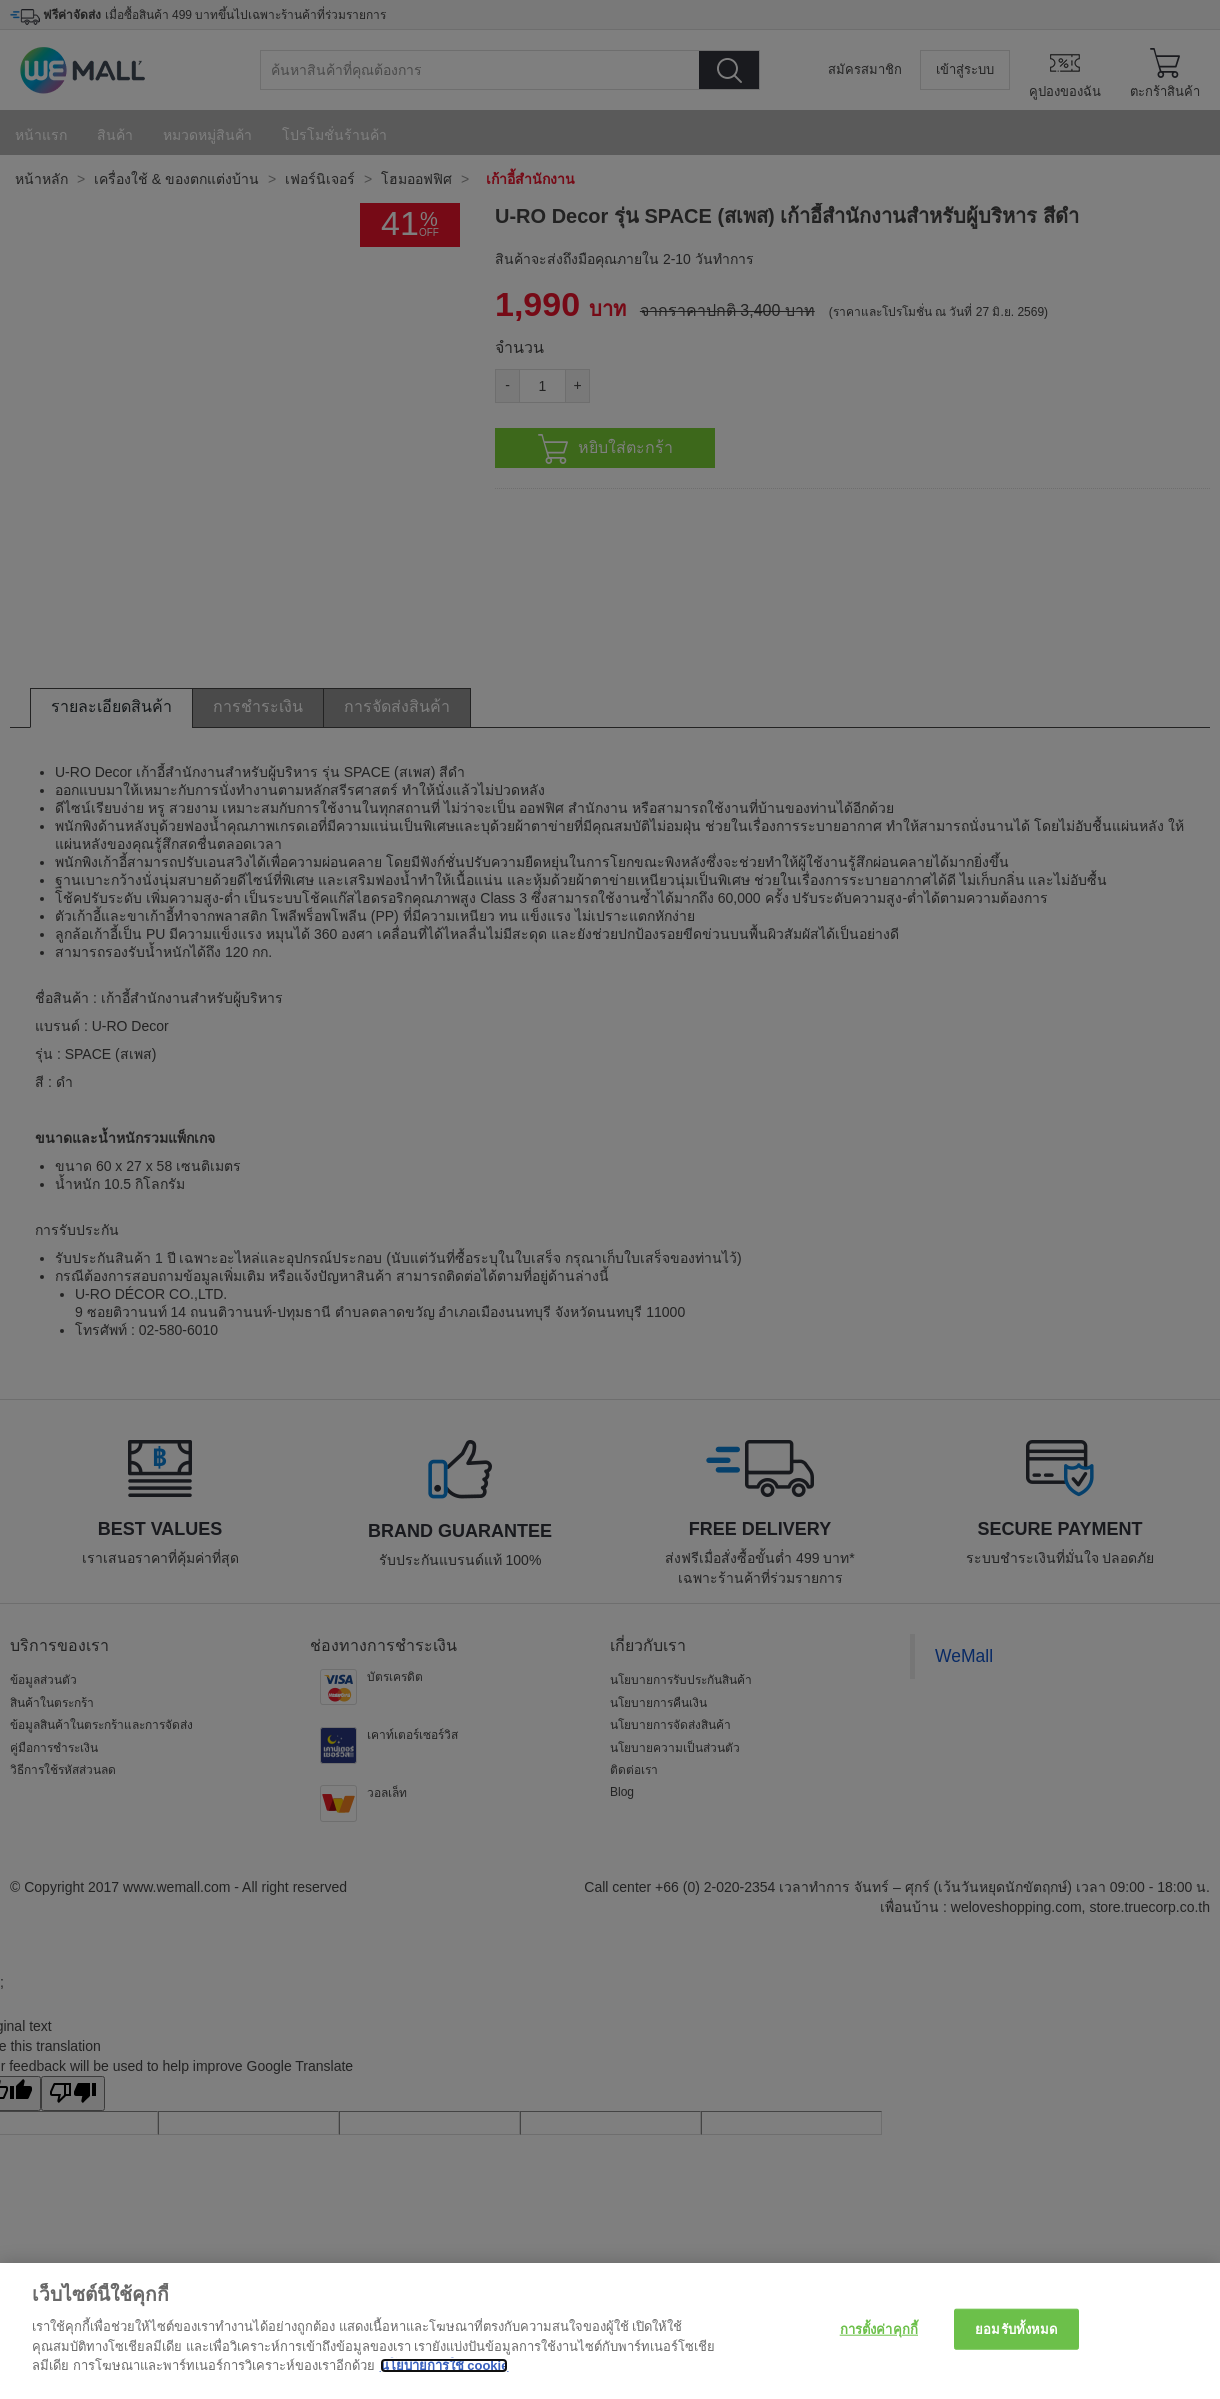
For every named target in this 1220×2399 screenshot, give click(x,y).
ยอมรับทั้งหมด (1016, 2328)
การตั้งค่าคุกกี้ (879, 2328)
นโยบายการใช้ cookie (444, 2365)
